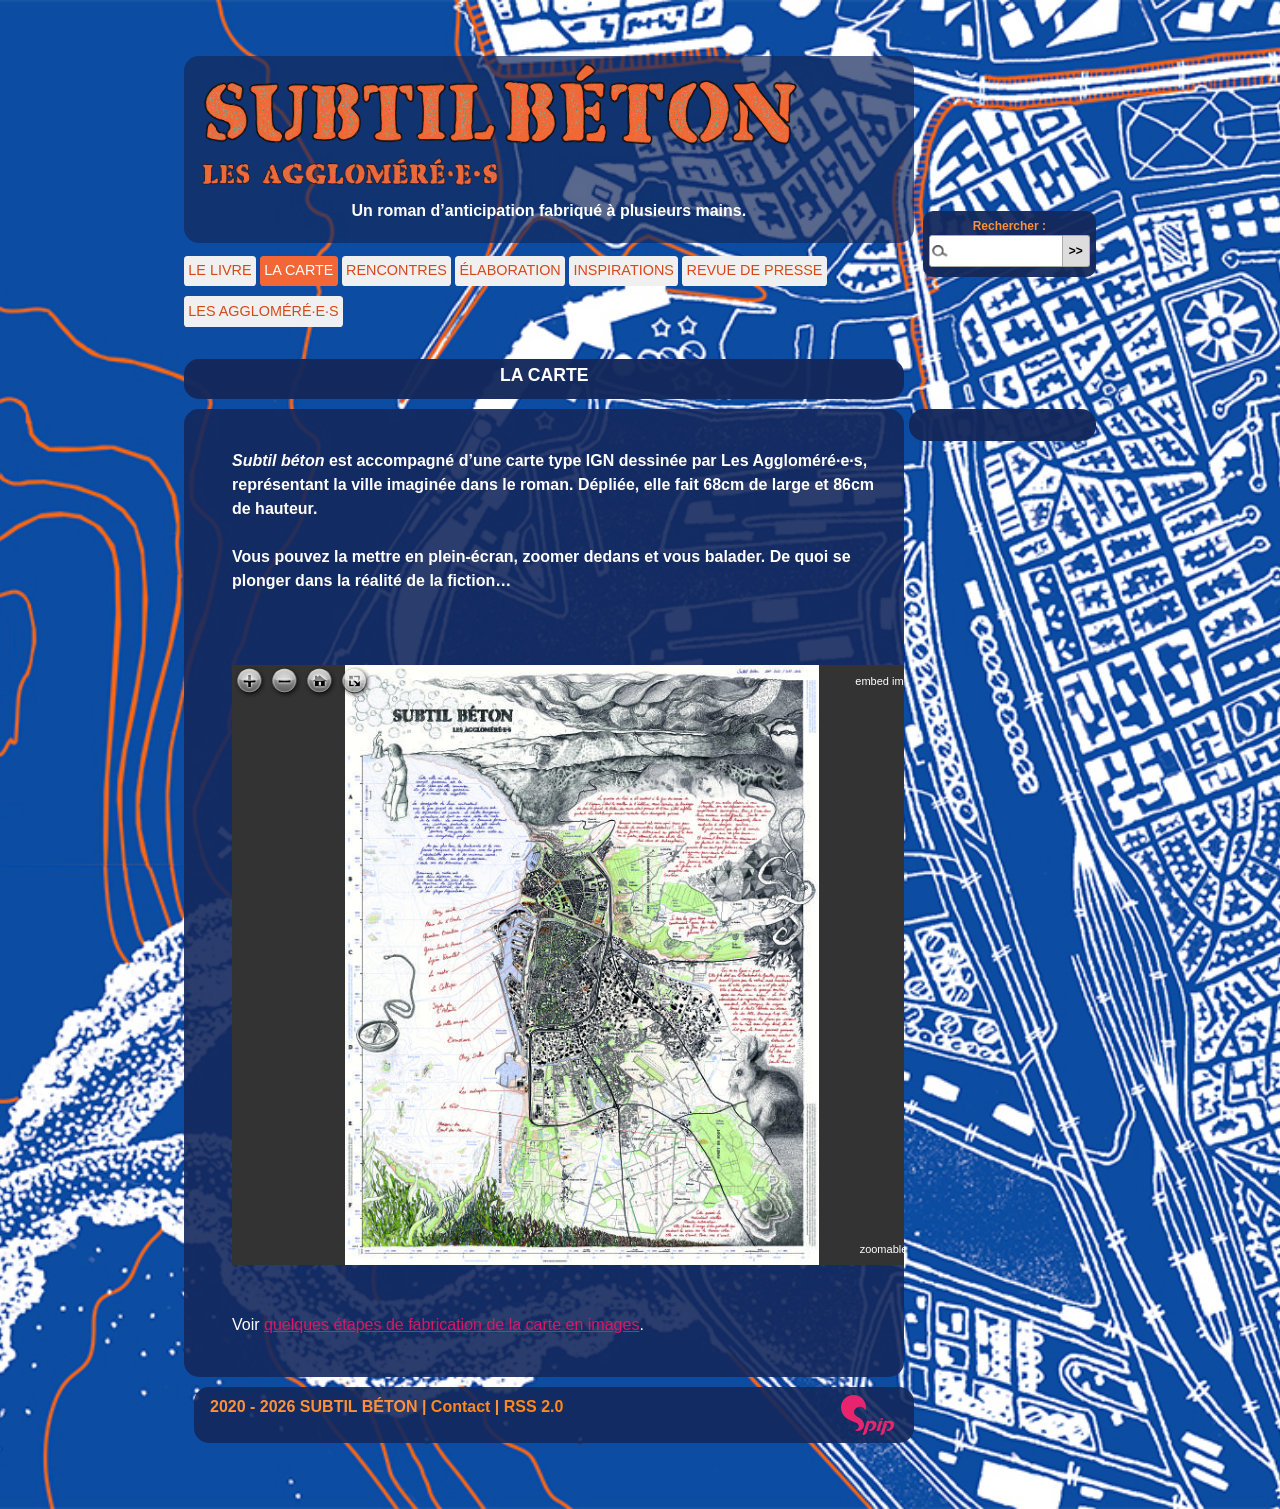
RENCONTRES (396, 270)
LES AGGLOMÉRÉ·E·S (263, 311)
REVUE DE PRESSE (755, 270)
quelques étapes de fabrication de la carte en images (451, 1324)
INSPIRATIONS (623, 270)
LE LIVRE (219, 270)
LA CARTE (298, 270)
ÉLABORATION (509, 270)
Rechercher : (1009, 226)
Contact (461, 1406)
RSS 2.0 (534, 1406)
